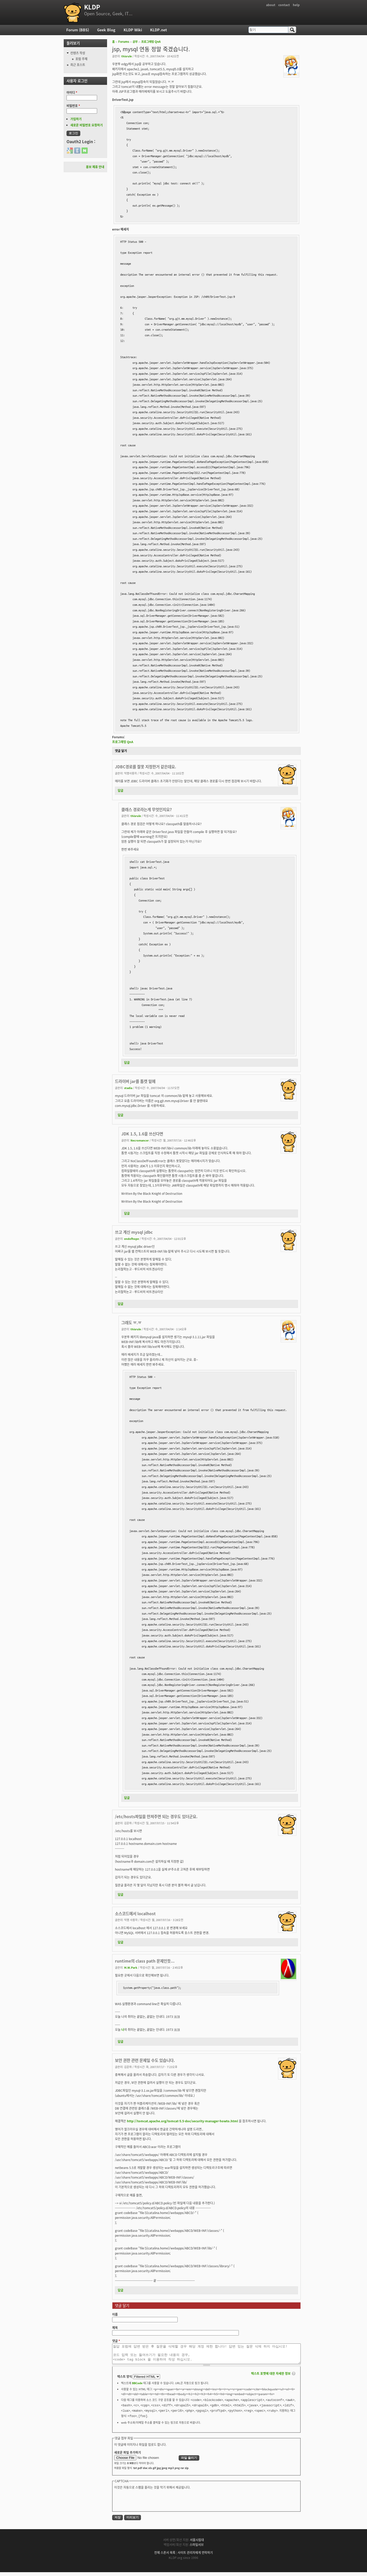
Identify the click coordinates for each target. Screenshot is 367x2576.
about (270, 5)
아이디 (72, 92)
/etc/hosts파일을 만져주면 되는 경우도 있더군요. (156, 1816)
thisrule (126, 56)
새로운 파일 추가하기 (127, 2456)
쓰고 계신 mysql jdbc (134, 1232)
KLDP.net (158, 30)
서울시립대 (197, 2543)
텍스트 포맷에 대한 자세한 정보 (271, 2377)
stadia (128, 1088)
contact (284, 5)
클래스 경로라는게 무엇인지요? (146, 809)
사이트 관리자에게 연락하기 (195, 2556)
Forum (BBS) (77, 30)
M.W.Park (130, 1967)
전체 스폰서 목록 (164, 2556)
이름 (115, 2314)
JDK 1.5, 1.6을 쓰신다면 (142, 1134)
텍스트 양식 (125, 2380)
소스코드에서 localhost (135, 1913)
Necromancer (139, 1140)
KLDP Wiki (133, 30)
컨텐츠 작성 (77, 53)
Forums (123, 41)
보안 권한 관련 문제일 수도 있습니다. (145, 2060)
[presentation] (153, 2504)
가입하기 (76, 119)
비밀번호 (73, 105)
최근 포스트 (77, 64)
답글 (120, 790)
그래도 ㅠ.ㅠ (131, 1322)
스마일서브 (197, 2548)
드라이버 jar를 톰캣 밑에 (135, 1081)
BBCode (137, 2387)
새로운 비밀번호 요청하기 (86, 125)
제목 (115, 2327)
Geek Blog (106, 30)
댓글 (116, 2341)
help (296, 5)
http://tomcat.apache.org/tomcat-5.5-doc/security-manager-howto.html (182, 2121)
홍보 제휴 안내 (95, 167)
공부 (135, 41)
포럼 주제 (81, 59)
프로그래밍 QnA (151, 41)
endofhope (131, 1239)
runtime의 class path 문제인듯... (145, 1961)
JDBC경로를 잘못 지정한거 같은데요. (145, 767)
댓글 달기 (121, 750)
